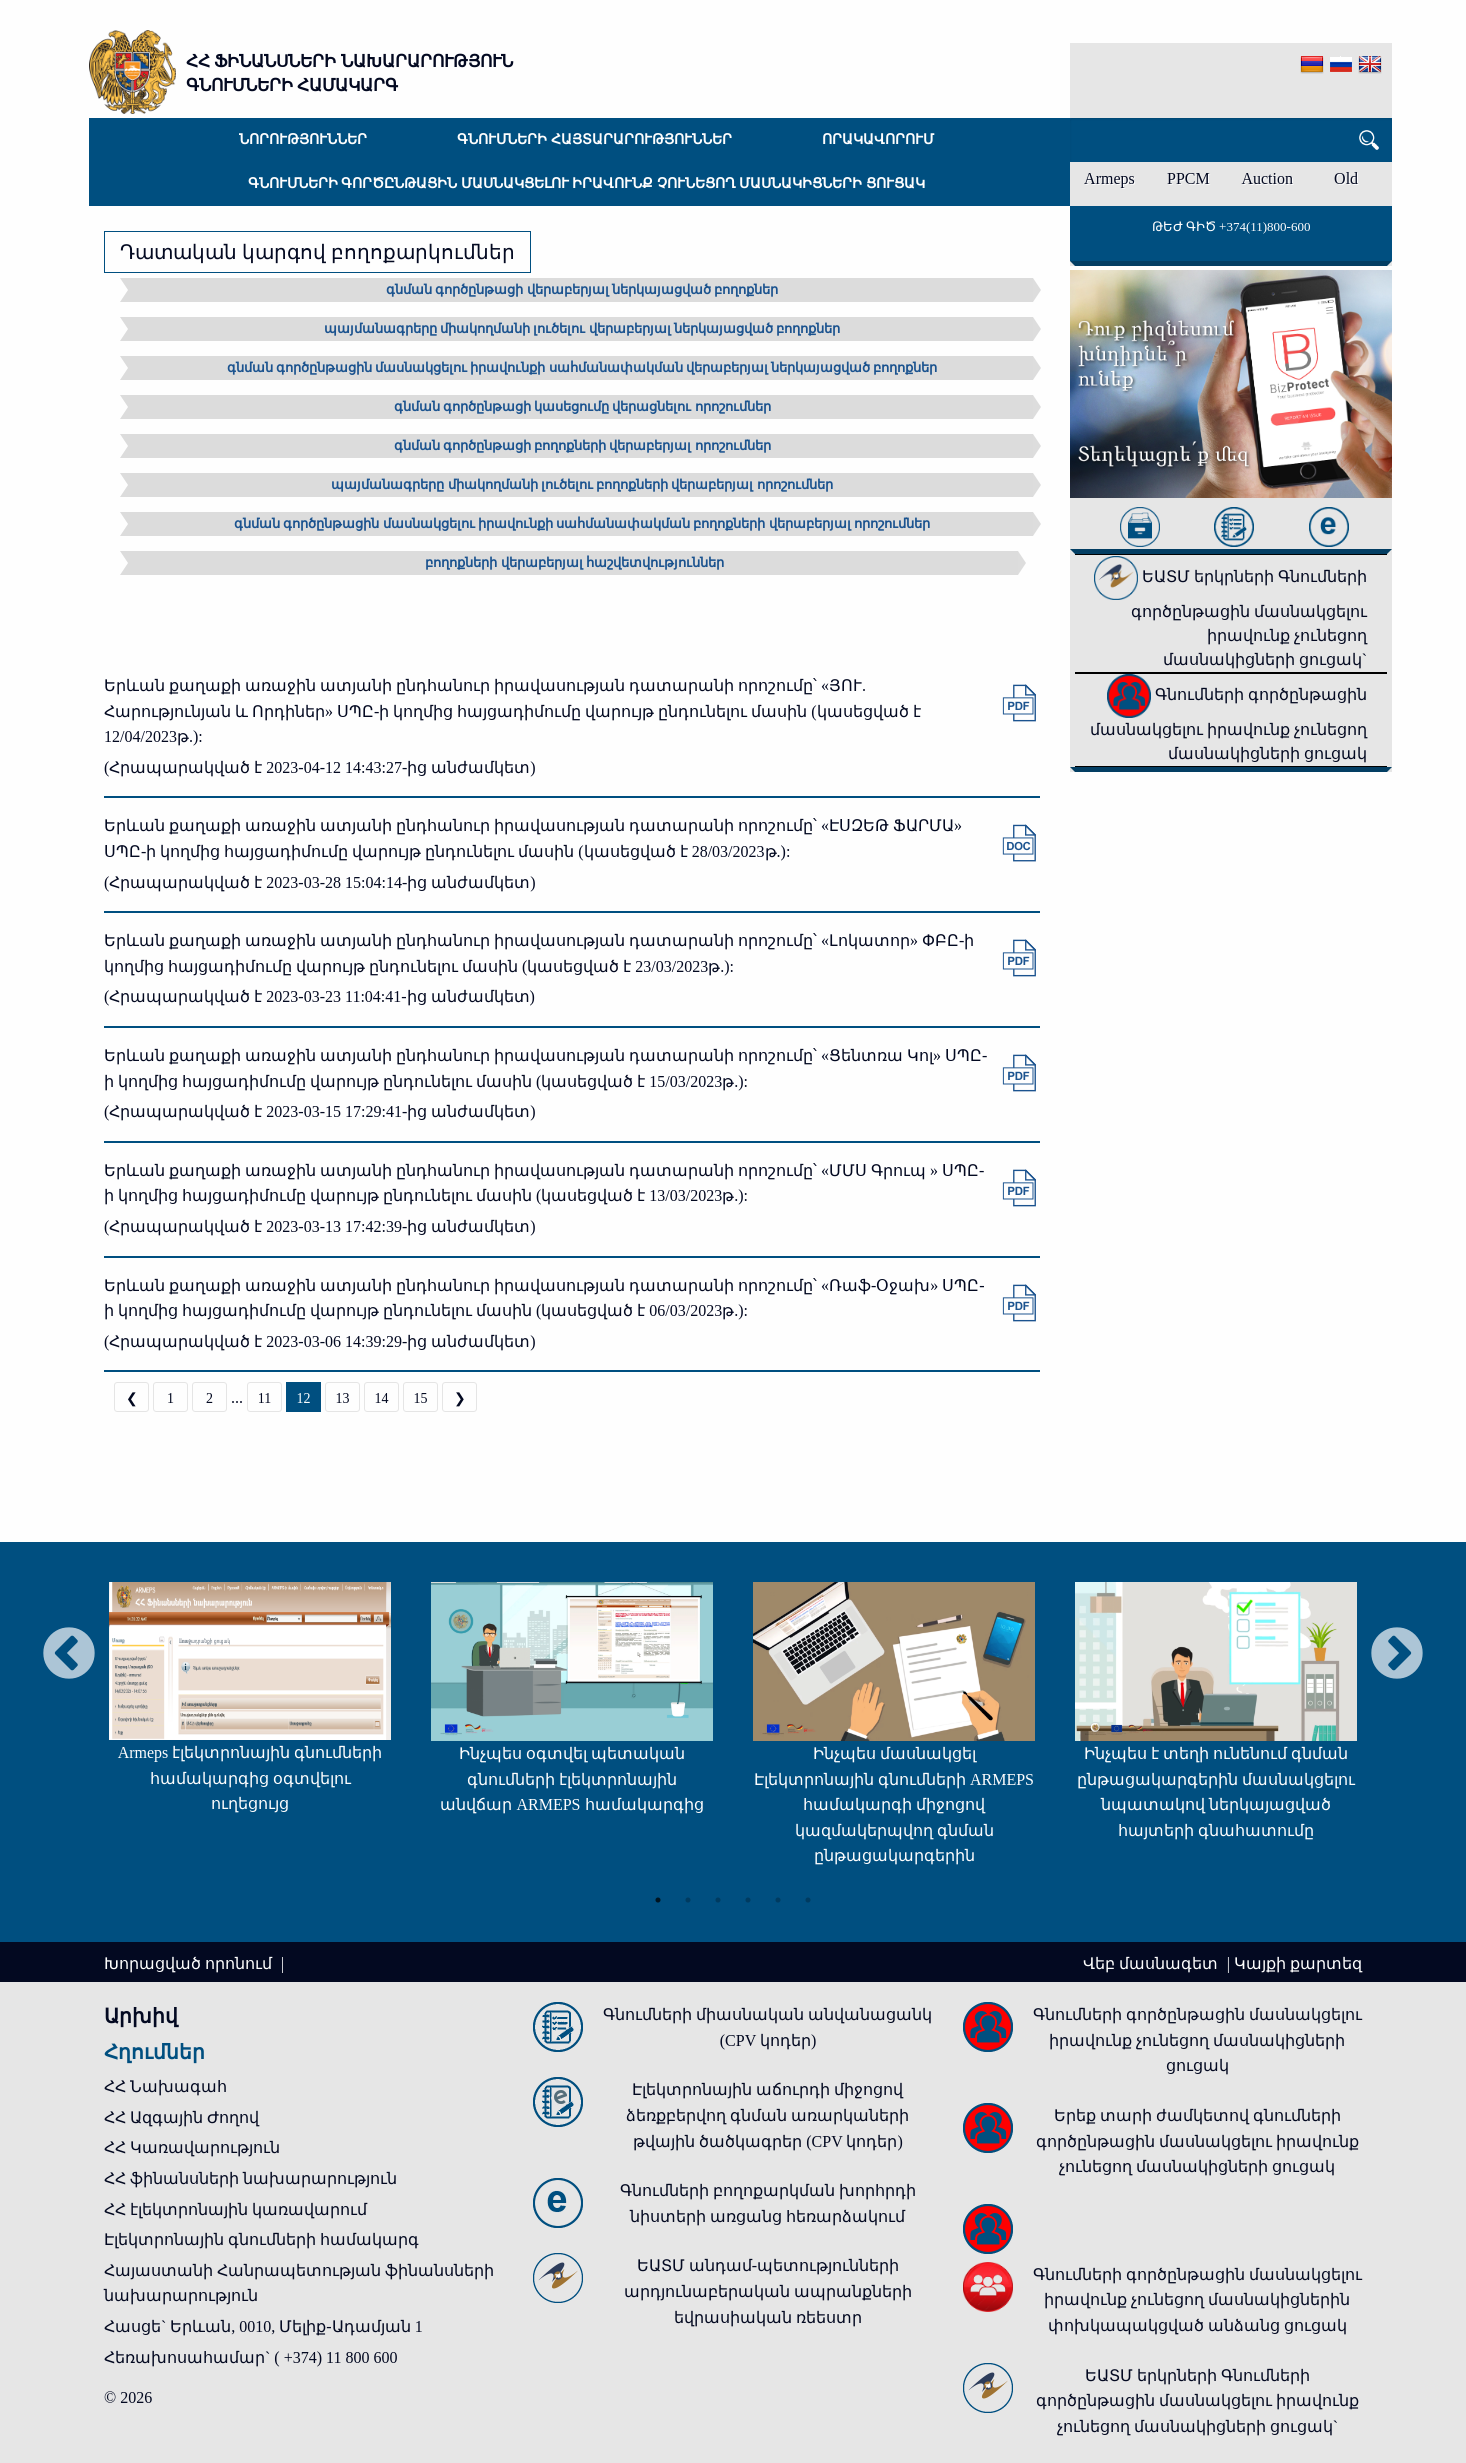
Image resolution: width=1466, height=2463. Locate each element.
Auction (1267, 178)
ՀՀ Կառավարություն (192, 2147)
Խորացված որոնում (190, 1963)
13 (343, 1398)
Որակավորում (878, 139)
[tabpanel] (250, 1707)
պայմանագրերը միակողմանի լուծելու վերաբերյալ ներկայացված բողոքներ (582, 328)
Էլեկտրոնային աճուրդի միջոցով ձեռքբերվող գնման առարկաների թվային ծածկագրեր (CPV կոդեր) (767, 2115)
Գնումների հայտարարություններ (594, 139)
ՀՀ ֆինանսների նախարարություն (250, 2178)
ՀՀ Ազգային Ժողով (181, 2117)
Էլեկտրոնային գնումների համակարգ (261, 2239)
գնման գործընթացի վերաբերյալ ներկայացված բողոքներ (582, 289)
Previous (69, 1655)
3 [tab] (718, 1900)
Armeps (1109, 178)
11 (264, 1398)
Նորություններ (303, 139)
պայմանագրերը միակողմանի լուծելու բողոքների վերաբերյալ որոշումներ (581, 484)
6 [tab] (808, 1900)
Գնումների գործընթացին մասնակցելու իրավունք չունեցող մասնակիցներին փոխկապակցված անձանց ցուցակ (1197, 2300)
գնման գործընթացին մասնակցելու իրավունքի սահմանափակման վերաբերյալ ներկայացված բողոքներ (582, 367)
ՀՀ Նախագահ (165, 2086)
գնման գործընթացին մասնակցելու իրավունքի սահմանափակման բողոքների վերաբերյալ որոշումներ (582, 523)
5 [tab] (778, 1900)
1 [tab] (658, 1900)
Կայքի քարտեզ (1298, 1963)
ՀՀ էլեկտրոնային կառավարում (235, 2209)
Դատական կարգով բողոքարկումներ (317, 252)
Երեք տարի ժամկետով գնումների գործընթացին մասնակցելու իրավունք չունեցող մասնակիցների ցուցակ (1197, 2141)
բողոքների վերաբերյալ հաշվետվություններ (574, 562)
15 (421, 1398)
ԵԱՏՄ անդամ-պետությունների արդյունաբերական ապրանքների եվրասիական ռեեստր (768, 2291)
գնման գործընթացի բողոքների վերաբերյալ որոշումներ (582, 445)
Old (1346, 178)
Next (1397, 1655)
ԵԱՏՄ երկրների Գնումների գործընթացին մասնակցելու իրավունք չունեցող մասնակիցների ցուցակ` (1230, 618)
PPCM (1188, 178)
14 (382, 1398)
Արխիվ (141, 2016)
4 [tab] (748, 1900)
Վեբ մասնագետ (1152, 1963)
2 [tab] (688, 1900)
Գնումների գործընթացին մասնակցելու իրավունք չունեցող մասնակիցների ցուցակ (586, 183)
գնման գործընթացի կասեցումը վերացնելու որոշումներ (582, 406)
